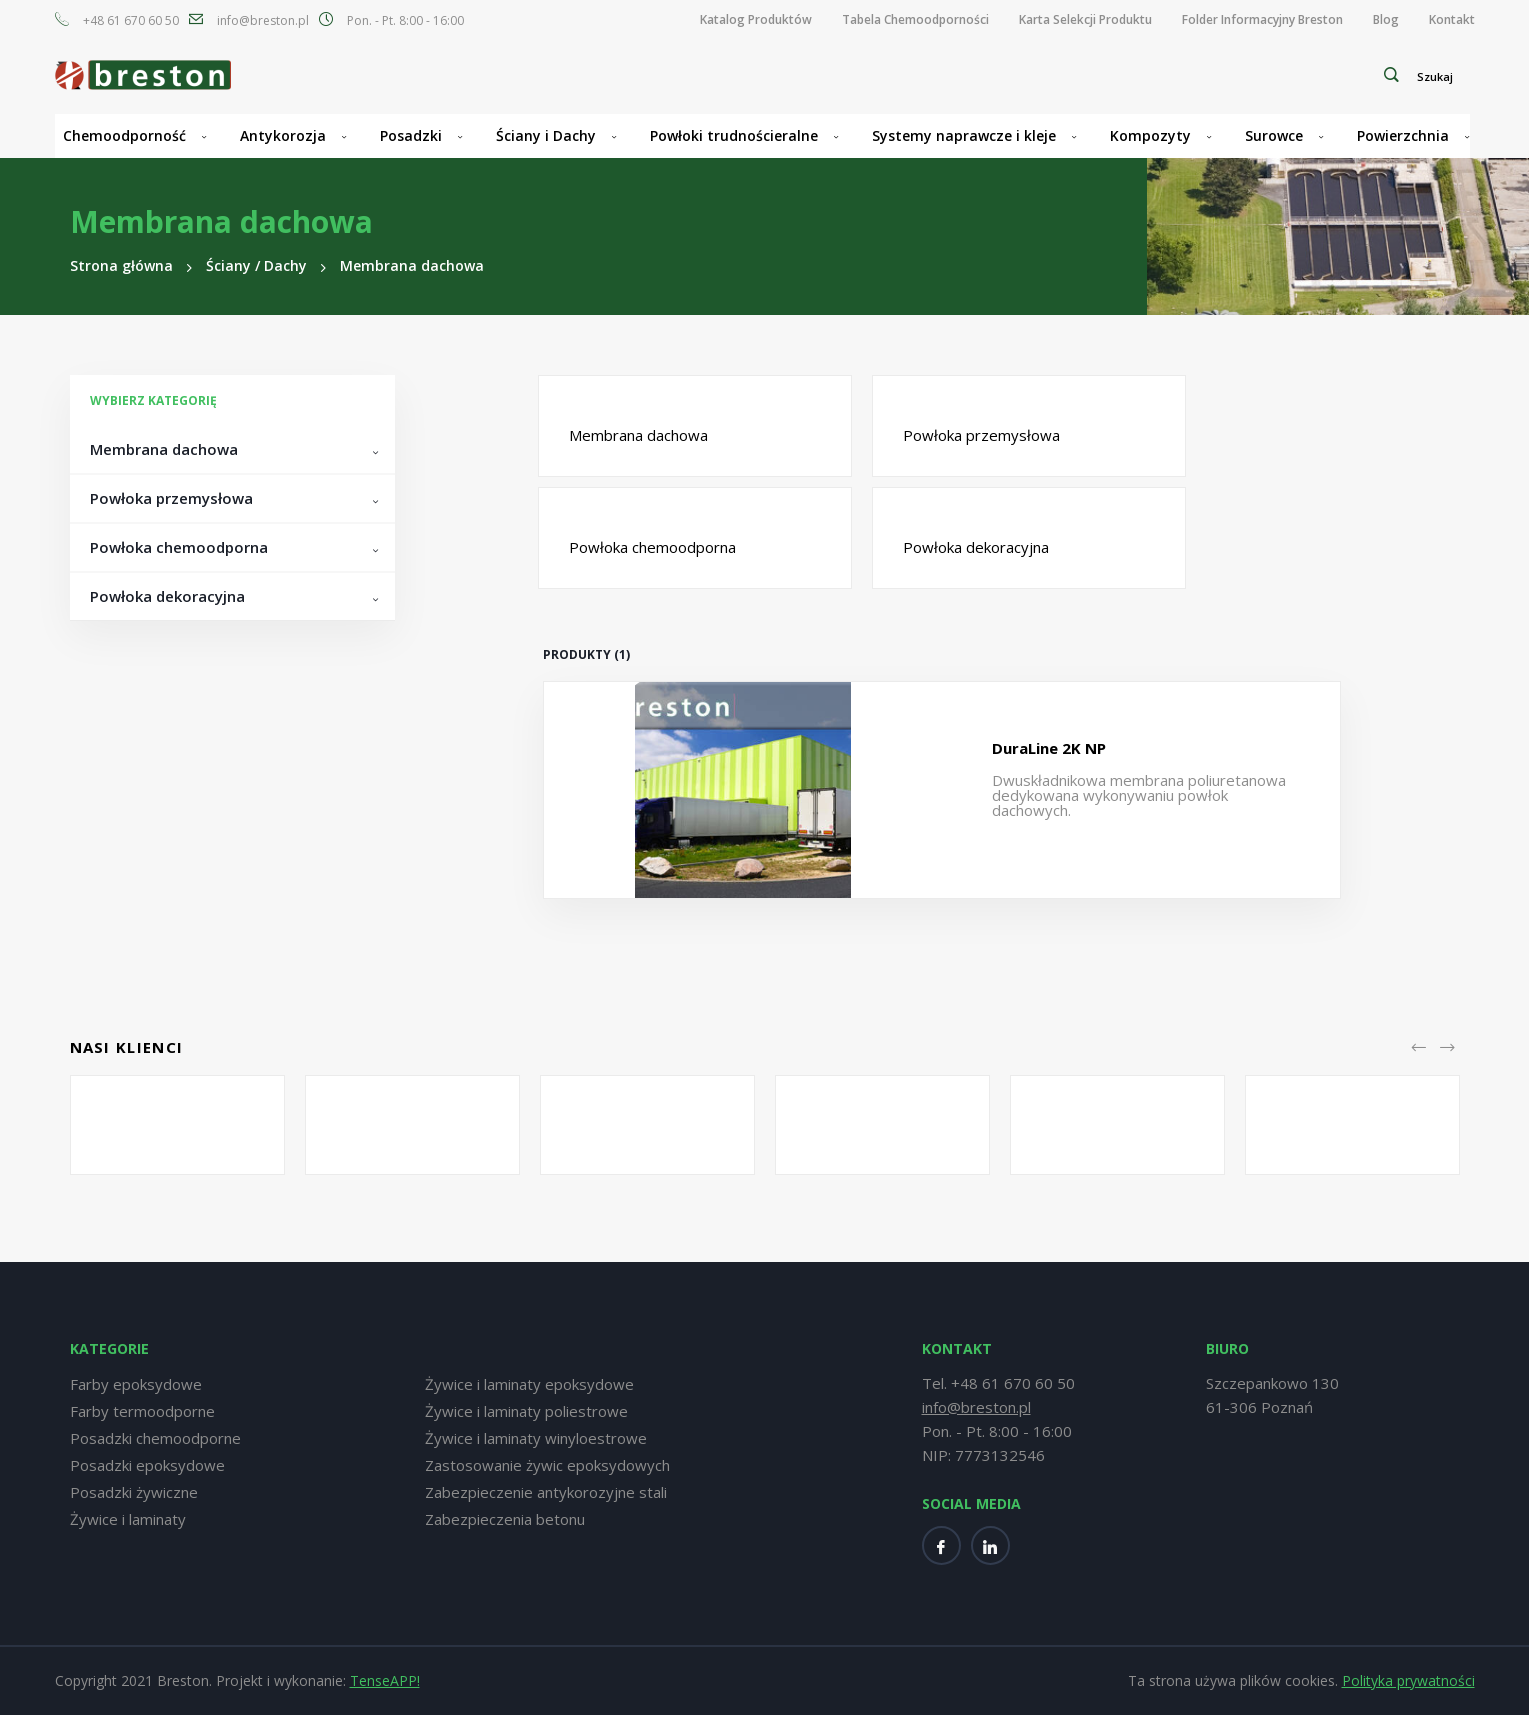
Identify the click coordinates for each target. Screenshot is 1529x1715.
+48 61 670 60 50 (131, 21)
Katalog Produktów (756, 20)
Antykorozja (283, 135)
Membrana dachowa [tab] (164, 449)
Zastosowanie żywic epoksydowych (547, 1465)
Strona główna (121, 265)
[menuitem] (756, 20)
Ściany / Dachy (256, 265)
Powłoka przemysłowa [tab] (171, 498)
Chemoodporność (124, 135)
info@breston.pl (263, 21)
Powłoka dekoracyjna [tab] (167, 596)
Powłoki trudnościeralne (734, 135)
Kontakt (1452, 20)
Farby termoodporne (142, 1411)
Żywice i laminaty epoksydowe (529, 1384)
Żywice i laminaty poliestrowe (526, 1411)
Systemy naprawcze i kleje (964, 135)
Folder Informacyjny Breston (1262, 20)
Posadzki (411, 135)
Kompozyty (1150, 135)
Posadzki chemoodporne (155, 1438)
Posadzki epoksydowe (147, 1465)
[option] (177, 1125)
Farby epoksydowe (136, 1384)
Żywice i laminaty (128, 1519)
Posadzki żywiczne (134, 1492)
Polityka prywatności (1408, 1680)
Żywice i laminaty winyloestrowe (536, 1438)
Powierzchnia (1403, 135)
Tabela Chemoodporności (915, 20)
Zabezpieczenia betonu (505, 1519)
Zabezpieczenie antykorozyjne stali (546, 1492)
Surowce (1274, 135)
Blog (1386, 20)
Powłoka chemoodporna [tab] (179, 547)
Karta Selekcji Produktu (1085, 20)
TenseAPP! (385, 1680)
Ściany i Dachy (546, 135)
